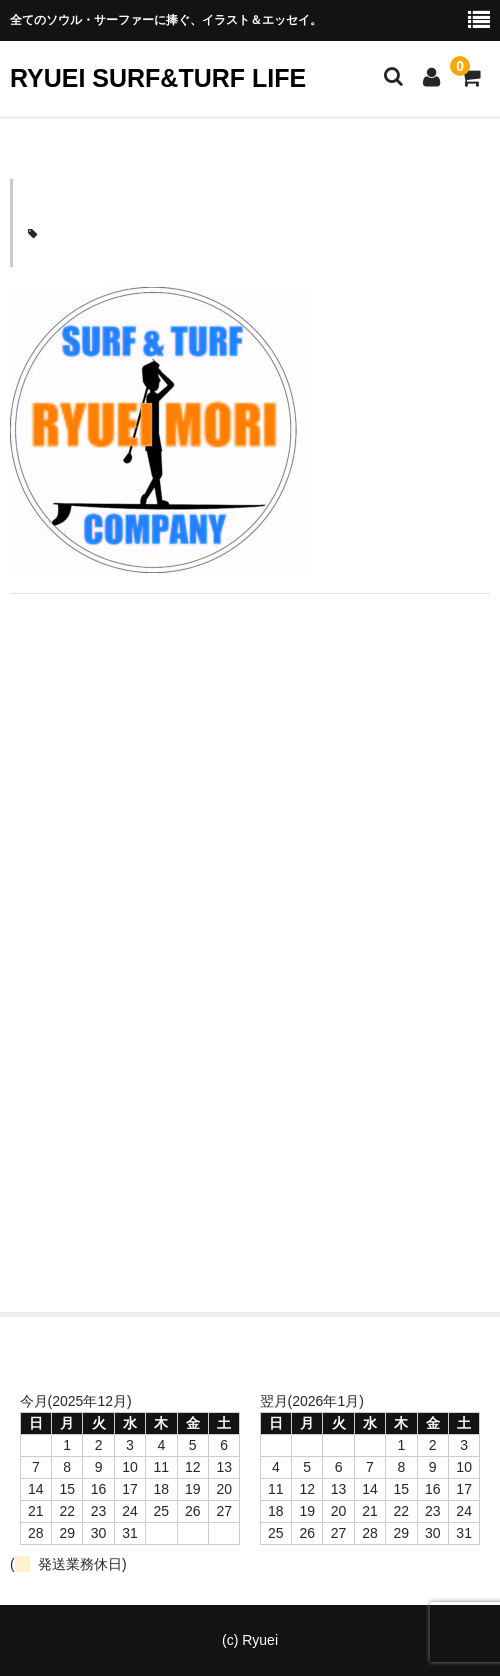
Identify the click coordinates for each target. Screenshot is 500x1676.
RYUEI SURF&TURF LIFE (158, 78)
